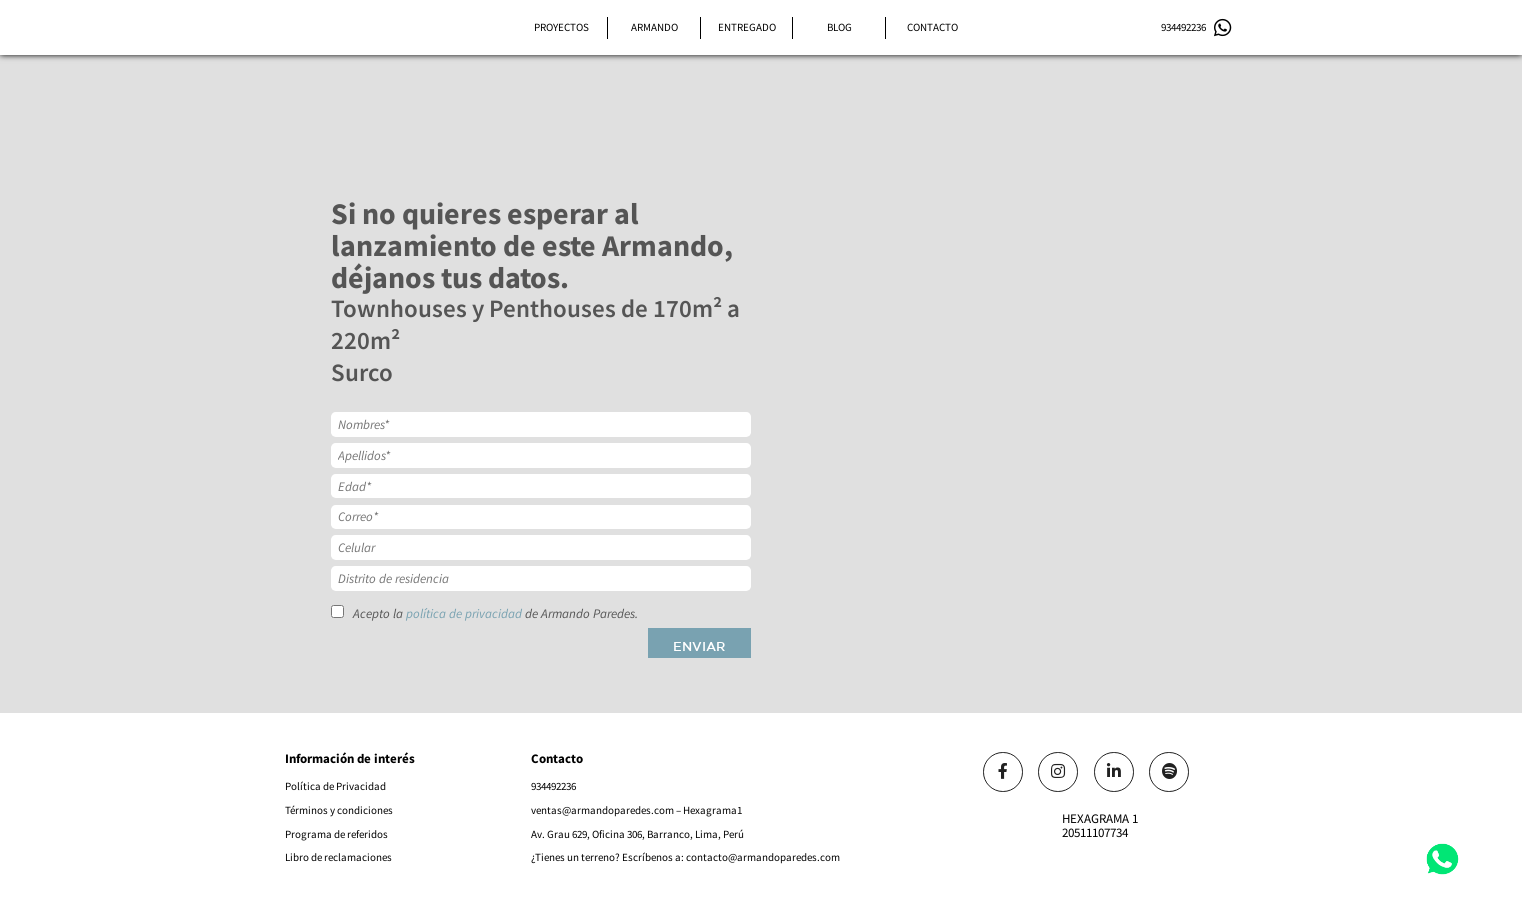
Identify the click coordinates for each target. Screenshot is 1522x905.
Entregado (747, 27)
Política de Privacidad (335, 786)
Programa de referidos (336, 834)
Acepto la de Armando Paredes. (484, 613)
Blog (839, 27)
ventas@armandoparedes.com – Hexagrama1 (636, 810)
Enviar (699, 646)
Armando (654, 27)
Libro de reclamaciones (338, 857)
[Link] (1003, 772)
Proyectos (561, 27)
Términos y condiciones (339, 810)
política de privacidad (464, 614)
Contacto (932, 27)
